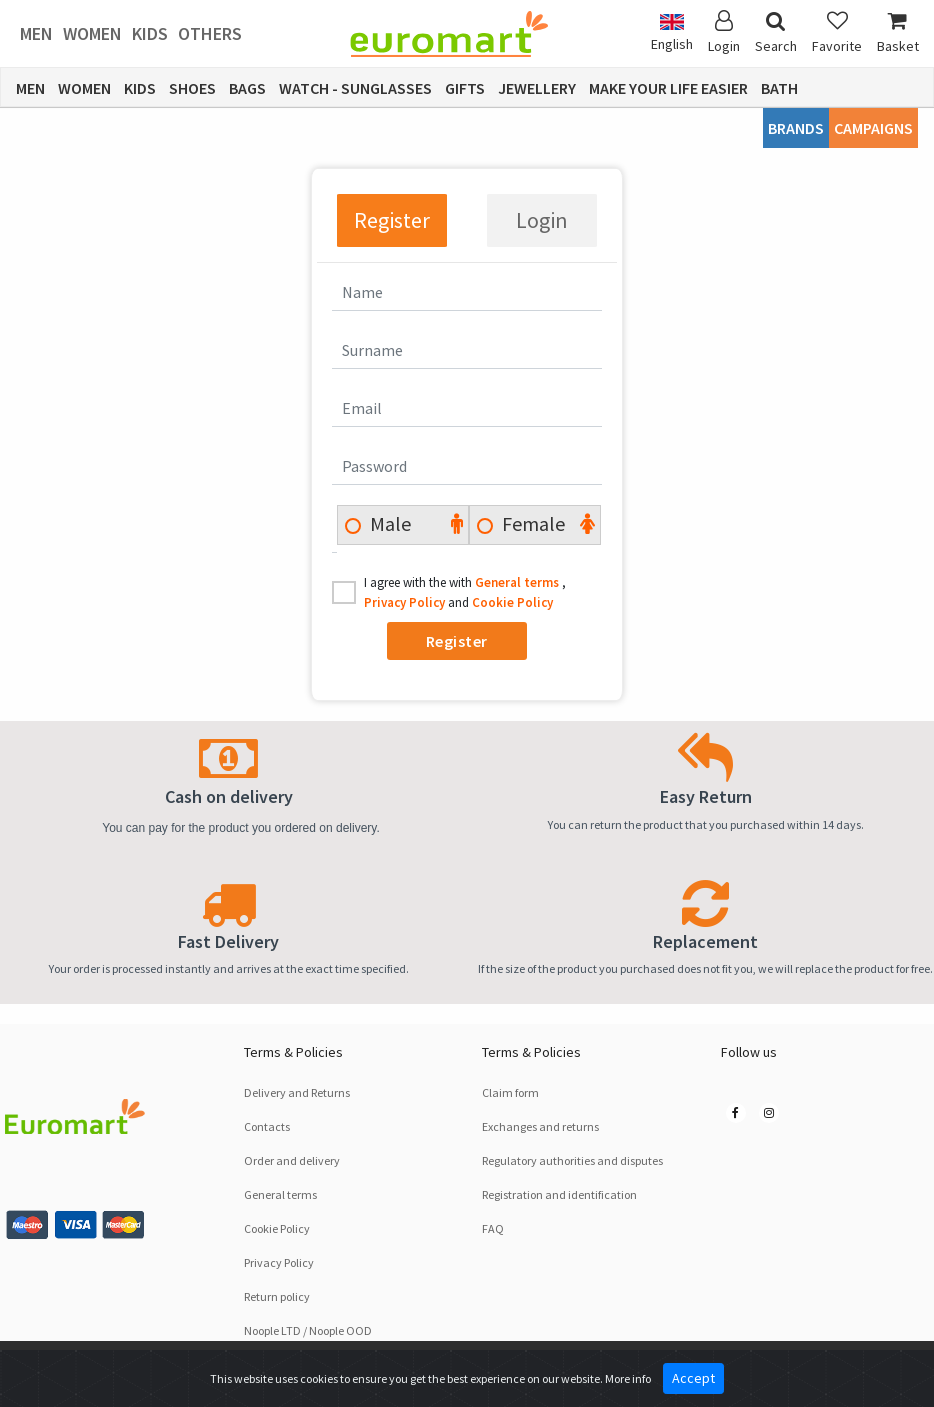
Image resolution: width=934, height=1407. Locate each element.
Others (210, 33)
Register (392, 220)
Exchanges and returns (540, 1126)
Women (92, 33)
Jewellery (537, 88)
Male (388, 523)
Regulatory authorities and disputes (572, 1160)
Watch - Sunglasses (355, 88)
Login (542, 220)
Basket (898, 32)
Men (36, 33)
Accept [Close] (693, 1378)
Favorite (837, 32)
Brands (796, 128)
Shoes (192, 88)
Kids (150, 33)
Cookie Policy (512, 602)
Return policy (277, 1296)
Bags (247, 88)
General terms (518, 582)
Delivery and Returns (297, 1092)
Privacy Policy (406, 602)
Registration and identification (559, 1194)
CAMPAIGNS (873, 128)
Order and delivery (292, 1160)
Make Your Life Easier (668, 88)
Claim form (510, 1092)
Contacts (267, 1126)
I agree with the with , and (465, 592)
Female (531, 523)
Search (776, 32)
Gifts (465, 88)
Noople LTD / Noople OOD (308, 1330)
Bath (779, 88)
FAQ (493, 1228)
